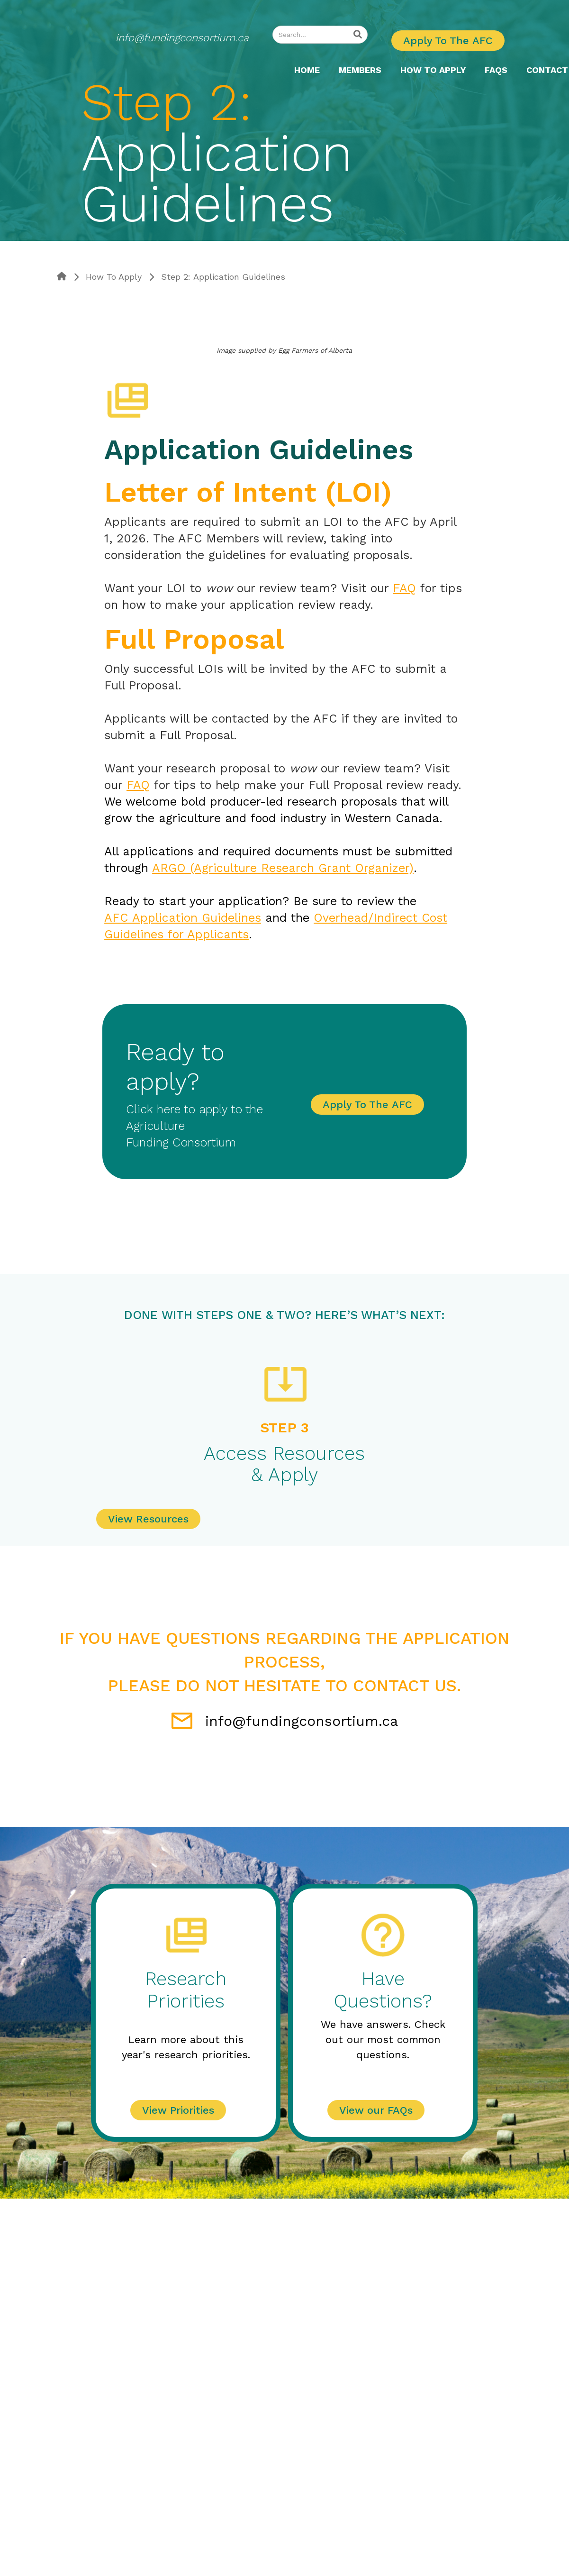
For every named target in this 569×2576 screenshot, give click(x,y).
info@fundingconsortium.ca (182, 38)
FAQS (496, 70)
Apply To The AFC (448, 40)
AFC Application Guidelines (182, 918)
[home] (171, 69)
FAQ (404, 588)
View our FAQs (376, 2110)
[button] (433, 69)
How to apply (433, 70)
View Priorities (178, 2110)
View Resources (148, 1519)
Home (307, 70)
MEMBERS (360, 70)
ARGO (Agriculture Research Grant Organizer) (283, 868)
